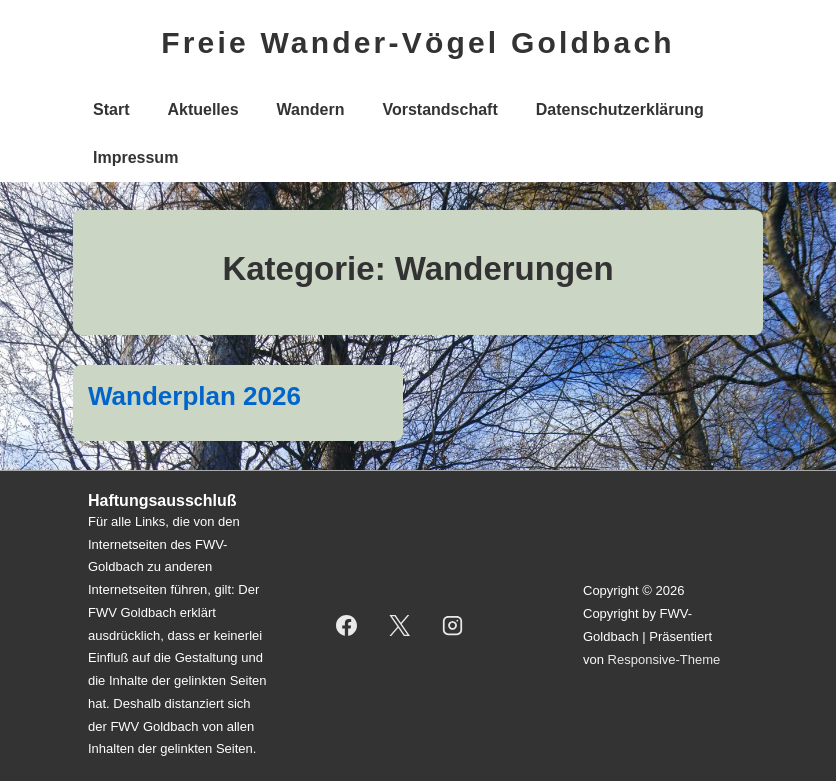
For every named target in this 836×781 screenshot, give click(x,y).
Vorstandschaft (439, 109)
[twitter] (400, 626)
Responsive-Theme (664, 659)
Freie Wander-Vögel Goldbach (418, 42)
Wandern (311, 109)
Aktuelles (202, 109)
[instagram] (453, 626)
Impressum (135, 157)
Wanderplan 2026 (194, 396)
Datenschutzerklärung (620, 109)
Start (111, 109)
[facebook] (347, 626)
